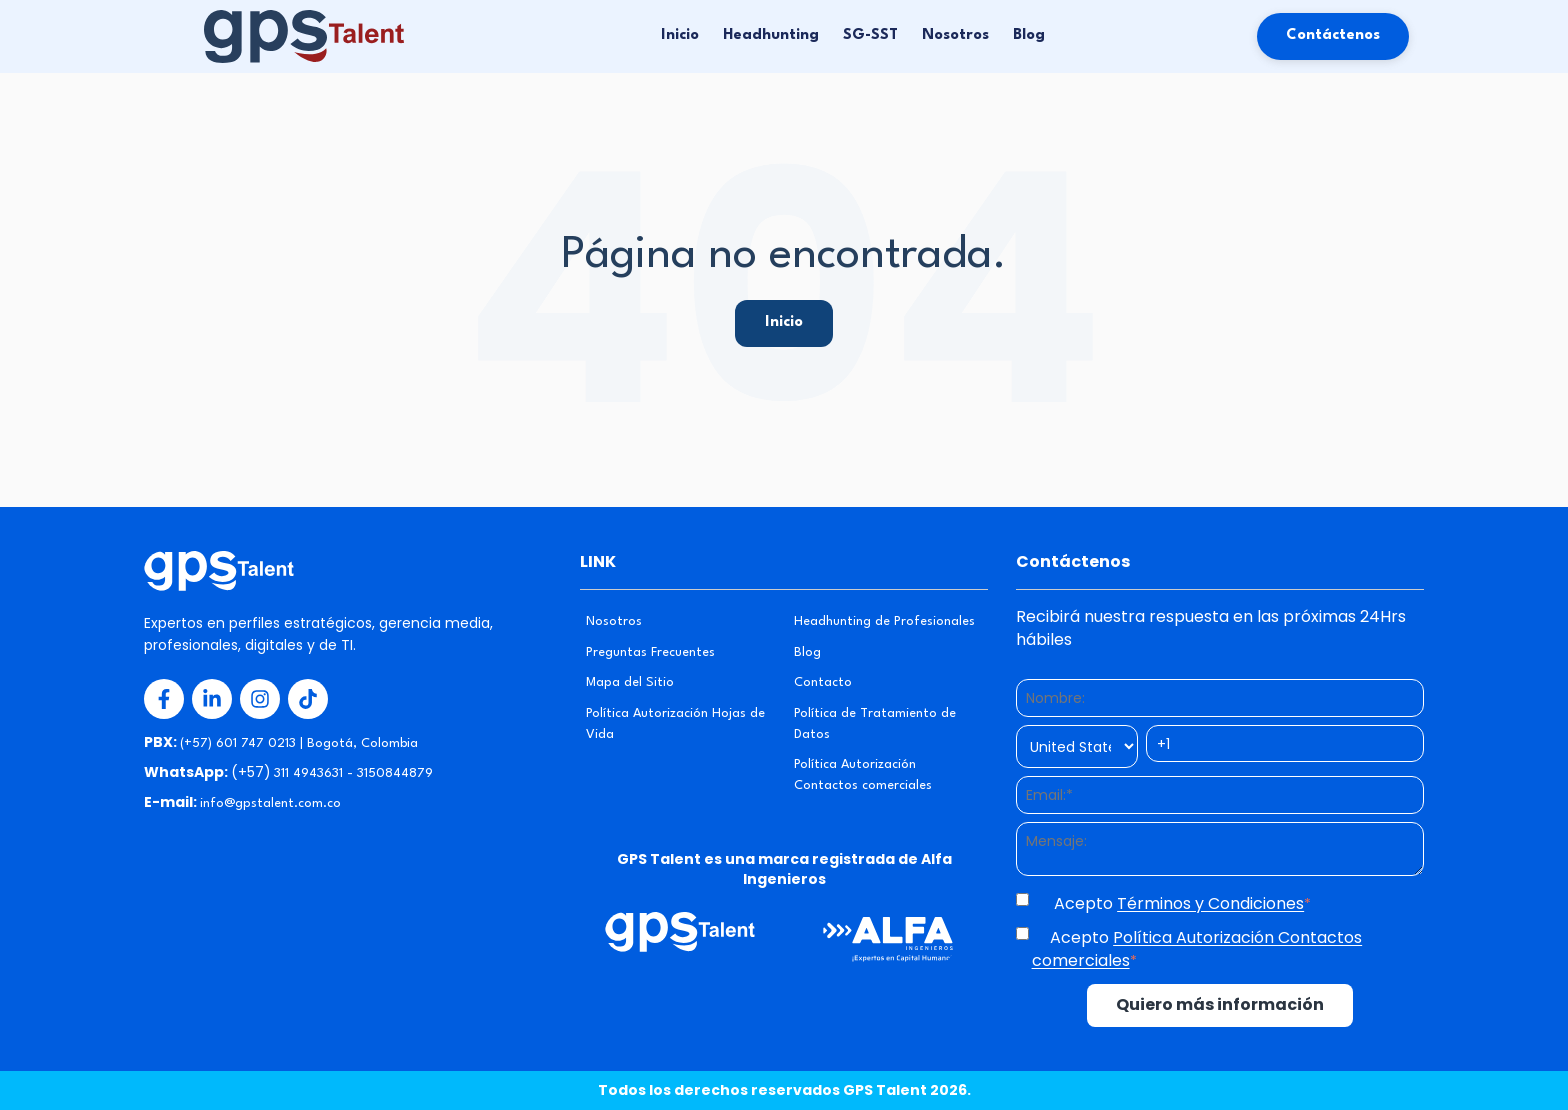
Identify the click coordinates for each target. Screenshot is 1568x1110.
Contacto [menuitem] (823, 682)
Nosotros (955, 35)
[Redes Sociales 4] (308, 699)
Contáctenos (1333, 35)
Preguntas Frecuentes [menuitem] (650, 652)
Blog (1029, 35)
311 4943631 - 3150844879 (353, 773)
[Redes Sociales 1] (164, 699)
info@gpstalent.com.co (270, 803)
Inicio (680, 35)
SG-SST (870, 35)
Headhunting (771, 35)
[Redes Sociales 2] (212, 699)
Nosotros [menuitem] (614, 621)
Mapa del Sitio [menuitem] (630, 682)
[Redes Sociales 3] (260, 699)
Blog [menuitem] (807, 652)
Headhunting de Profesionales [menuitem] (884, 621)
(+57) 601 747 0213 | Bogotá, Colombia (299, 743)
